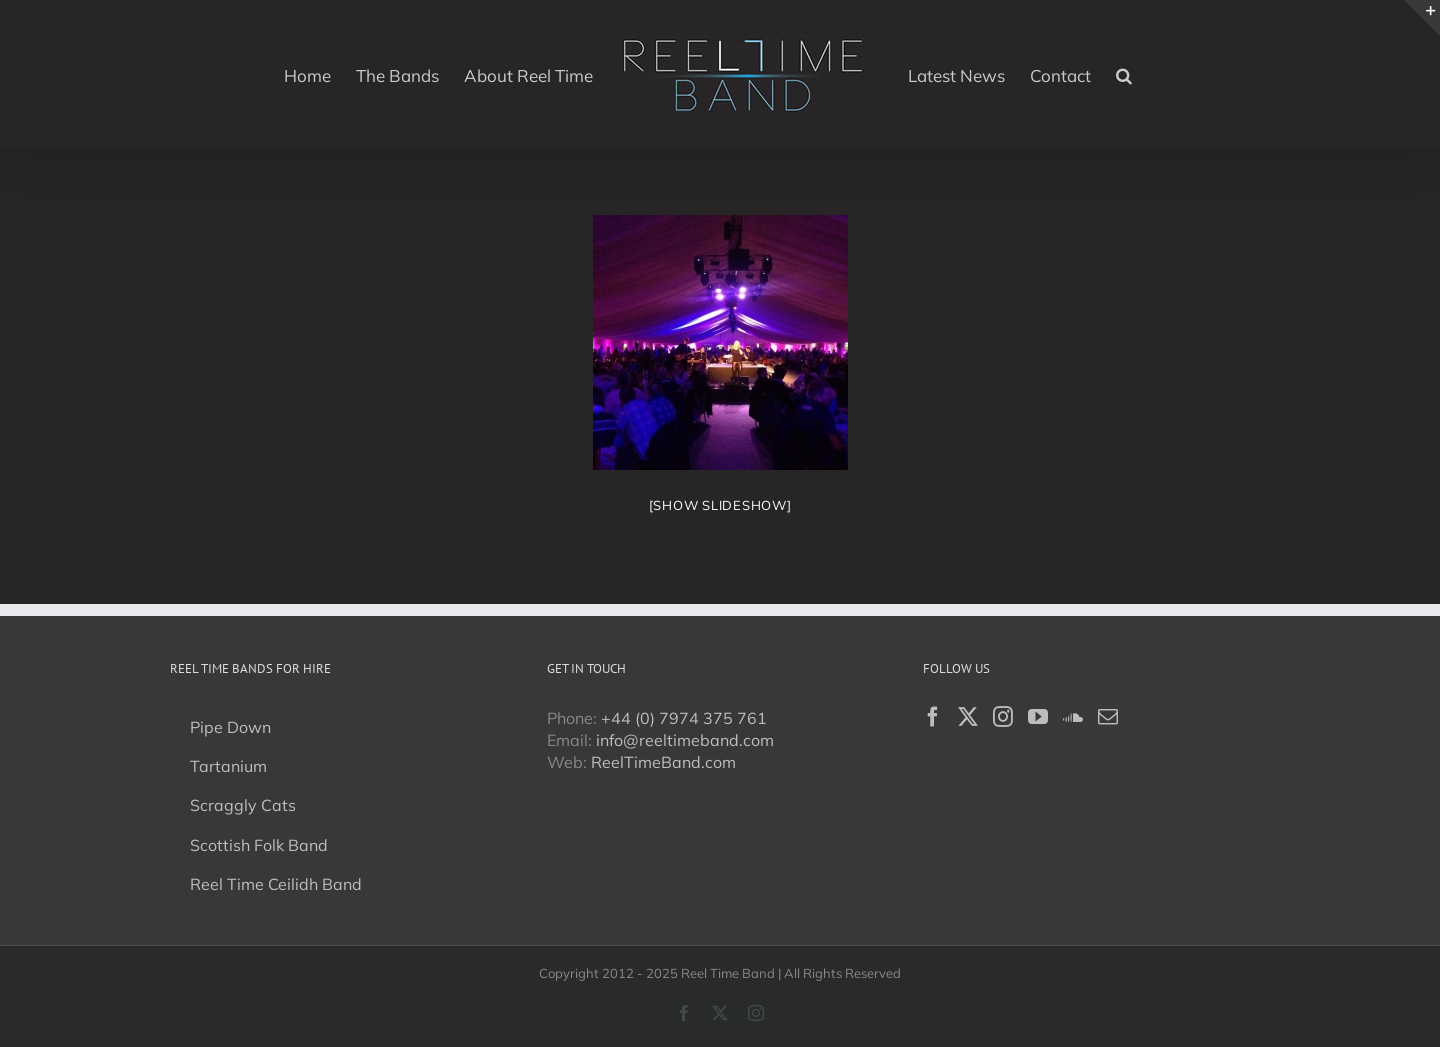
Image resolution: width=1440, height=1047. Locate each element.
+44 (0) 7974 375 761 (684, 718)
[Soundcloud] (1073, 717)
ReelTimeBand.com (663, 762)
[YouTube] (1038, 717)
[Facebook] (933, 717)
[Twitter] (968, 717)
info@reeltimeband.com (685, 740)
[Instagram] (1003, 717)
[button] (1124, 74)
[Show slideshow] (720, 505)
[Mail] (1108, 717)
